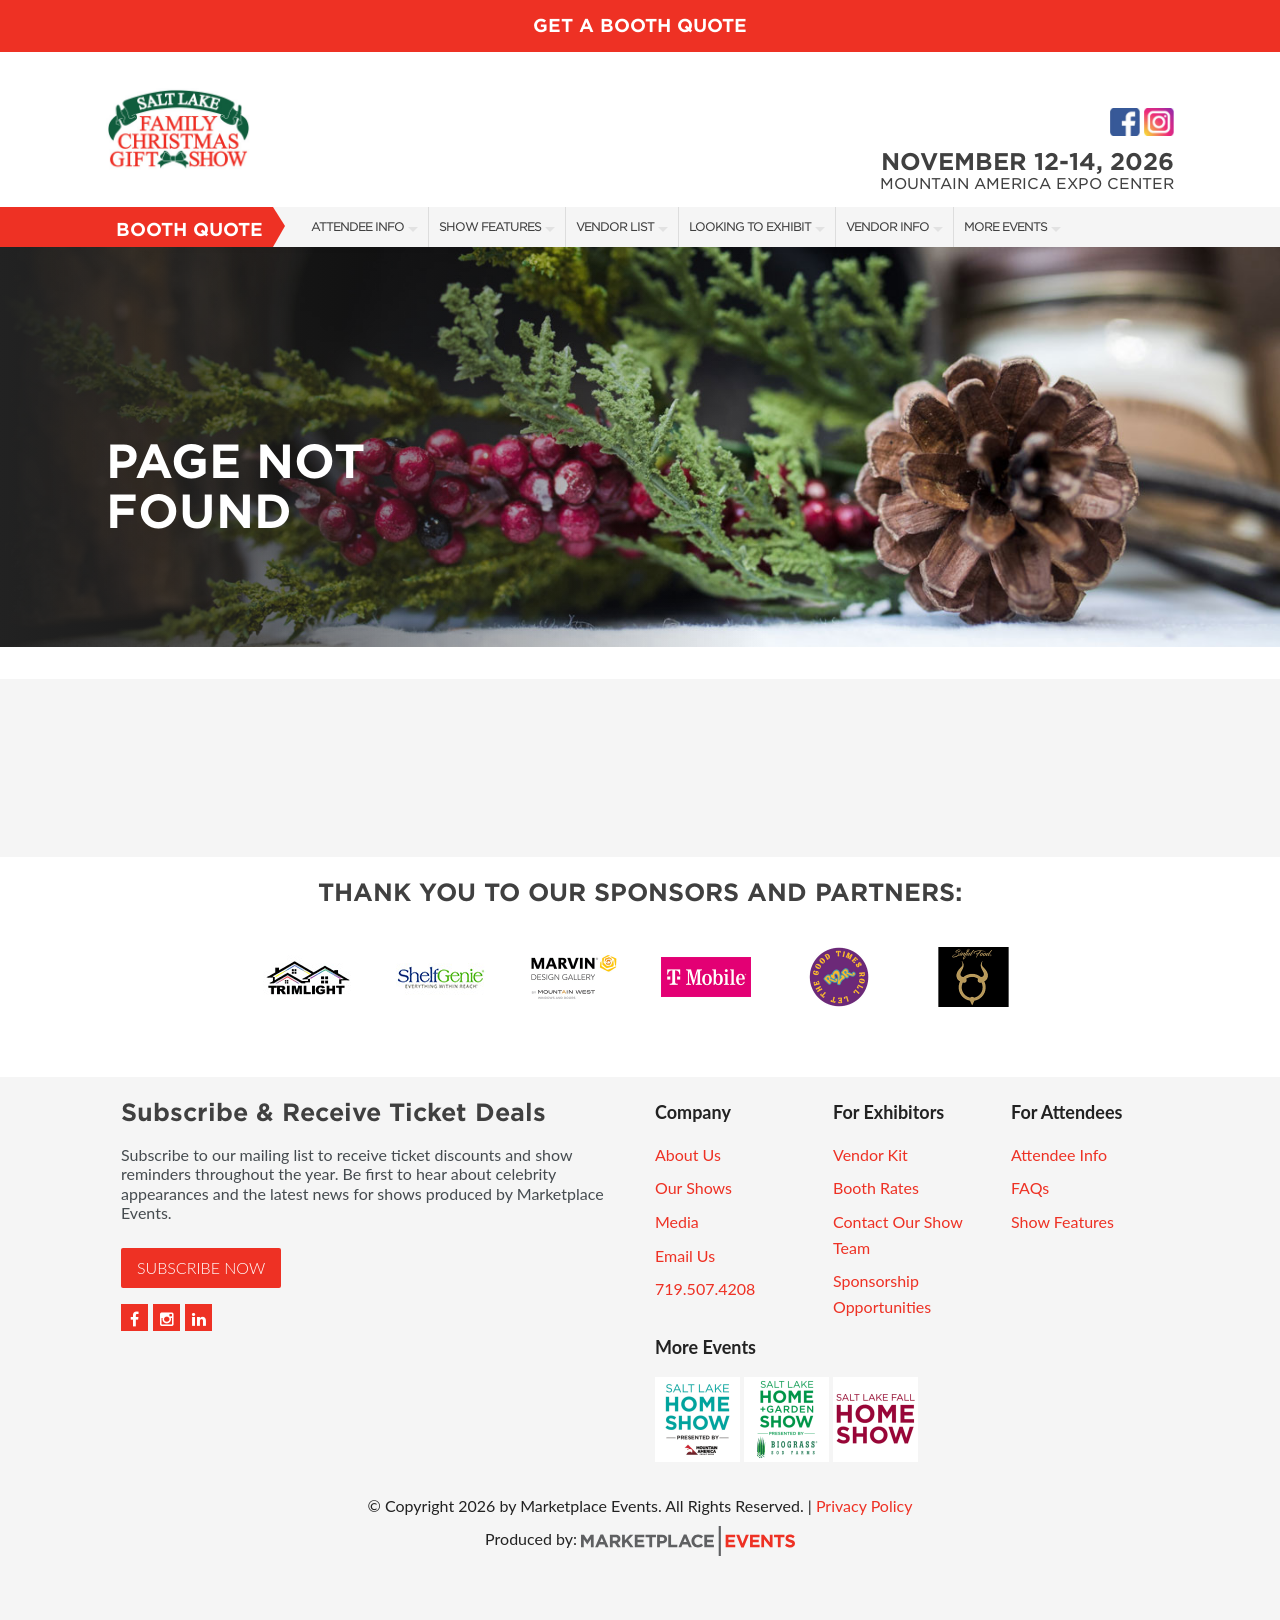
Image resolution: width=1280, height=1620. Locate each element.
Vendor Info (887, 226)
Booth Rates (876, 1187)
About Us (688, 1154)
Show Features (490, 226)
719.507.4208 (705, 1288)
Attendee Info (357, 226)
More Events (1005, 226)
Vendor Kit (870, 1154)
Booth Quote (189, 229)
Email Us (685, 1255)
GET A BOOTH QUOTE (640, 25)
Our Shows (693, 1187)
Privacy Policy (864, 1505)
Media (677, 1221)
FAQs (1030, 1187)
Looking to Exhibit (750, 226)
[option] (640, 447)
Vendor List (615, 226)
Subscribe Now (201, 1267)
